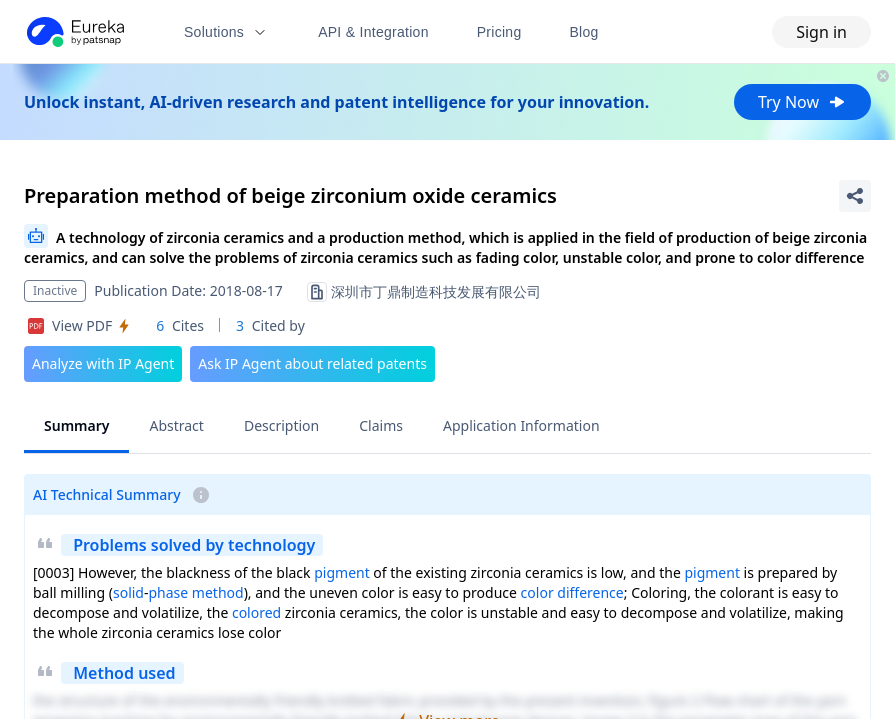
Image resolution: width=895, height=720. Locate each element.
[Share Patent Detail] (855, 196)
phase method (196, 592)
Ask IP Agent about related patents (312, 363)
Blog (584, 32)
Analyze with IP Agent (103, 363)
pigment (342, 572)
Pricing (499, 32)
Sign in (821, 32)
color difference (572, 592)
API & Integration (373, 32)
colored (256, 612)
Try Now (802, 102)
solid (128, 592)
